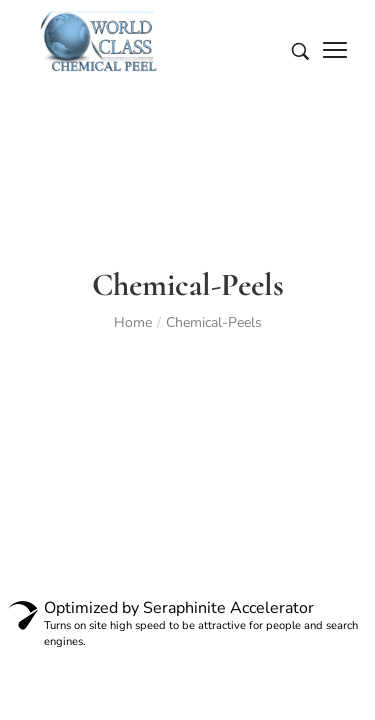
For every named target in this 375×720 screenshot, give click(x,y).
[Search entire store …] (300, 51)
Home (133, 322)
